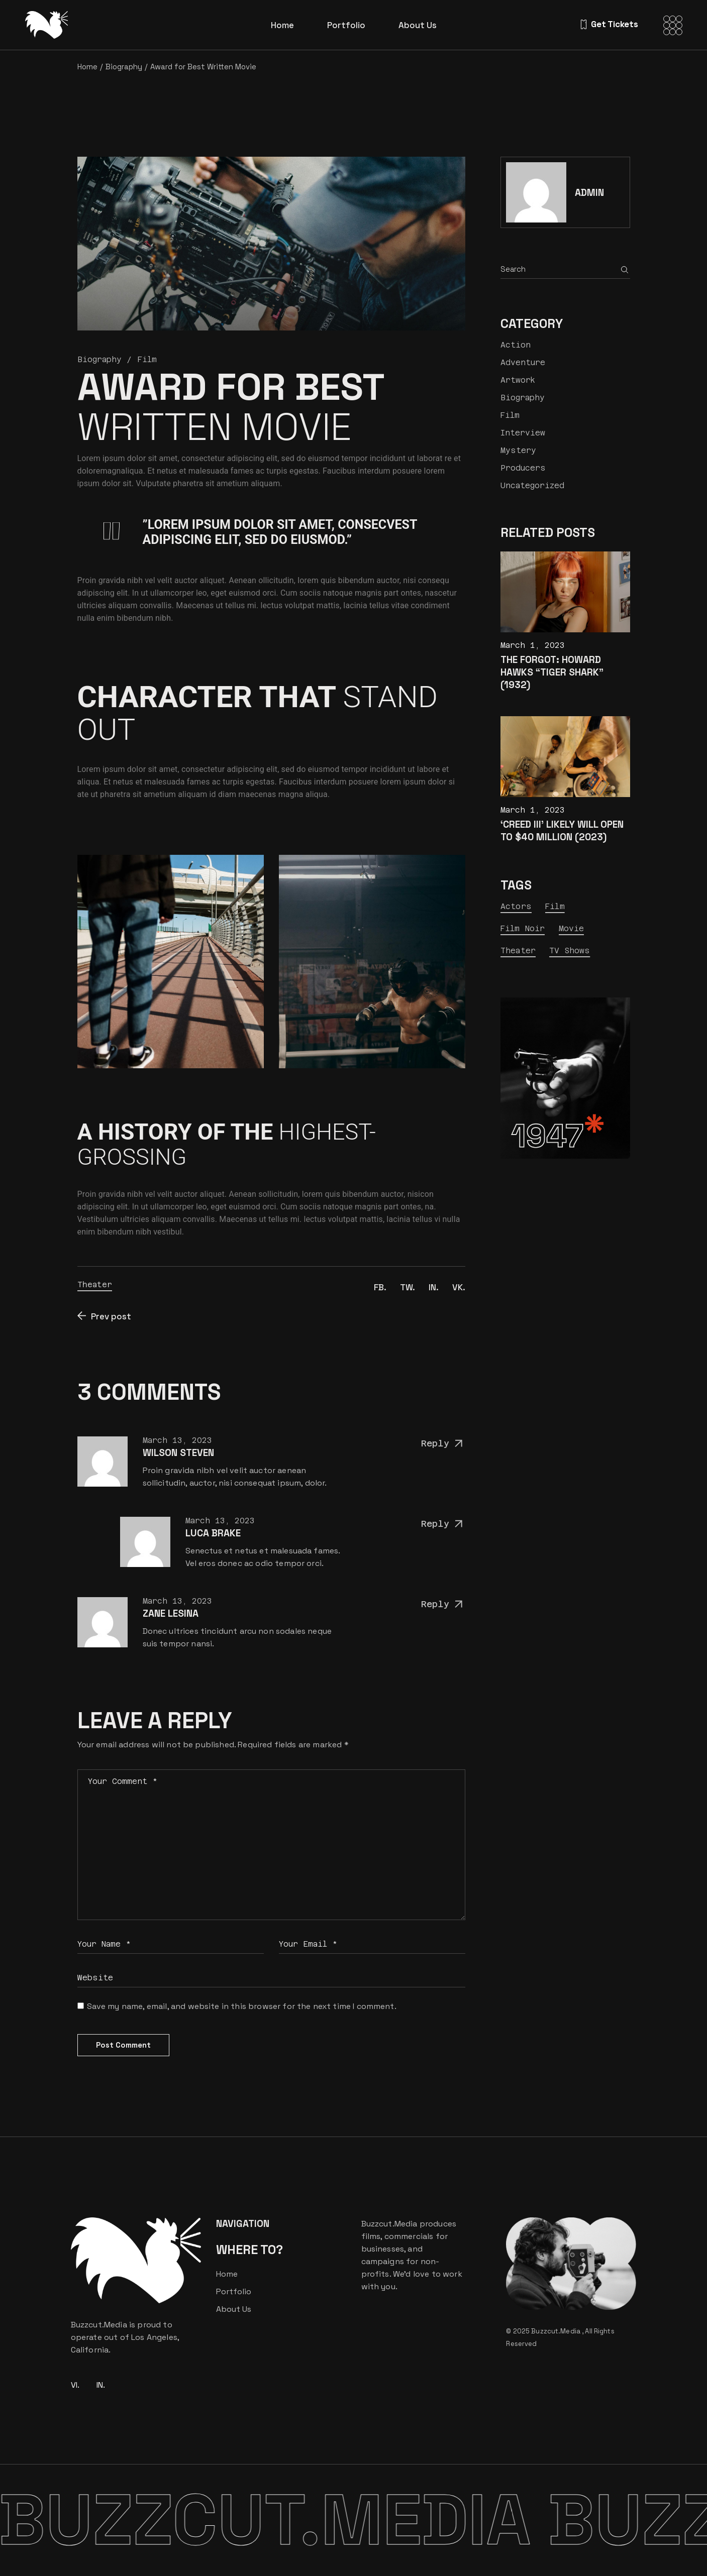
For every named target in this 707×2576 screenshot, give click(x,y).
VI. (75, 2385)
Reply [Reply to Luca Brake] (443, 1524)
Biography (124, 66)
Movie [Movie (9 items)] (571, 928)
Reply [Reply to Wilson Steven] (443, 1443)
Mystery (518, 450)
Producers (523, 468)
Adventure (522, 362)
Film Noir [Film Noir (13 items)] (522, 928)
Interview (522, 432)
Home (227, 2274)
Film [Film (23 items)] (555, 906)
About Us (233, 2309)
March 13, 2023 (177, 1440)
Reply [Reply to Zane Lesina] (443, 1604)
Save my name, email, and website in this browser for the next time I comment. (241, 2006)
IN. (100, 2385)
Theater (94, 1284)
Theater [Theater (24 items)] (518, 950)
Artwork (517, 380)
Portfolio (233, 2291)
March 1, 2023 (532, 645)
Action (515, 345)
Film (147, 359)
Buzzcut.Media (556, 2331)
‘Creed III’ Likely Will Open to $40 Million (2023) (562, 830)
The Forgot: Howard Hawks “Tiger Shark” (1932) (551, 672)
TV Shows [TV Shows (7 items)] (569, 950)
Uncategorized (532, 485)
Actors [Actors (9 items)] (516, 906)
